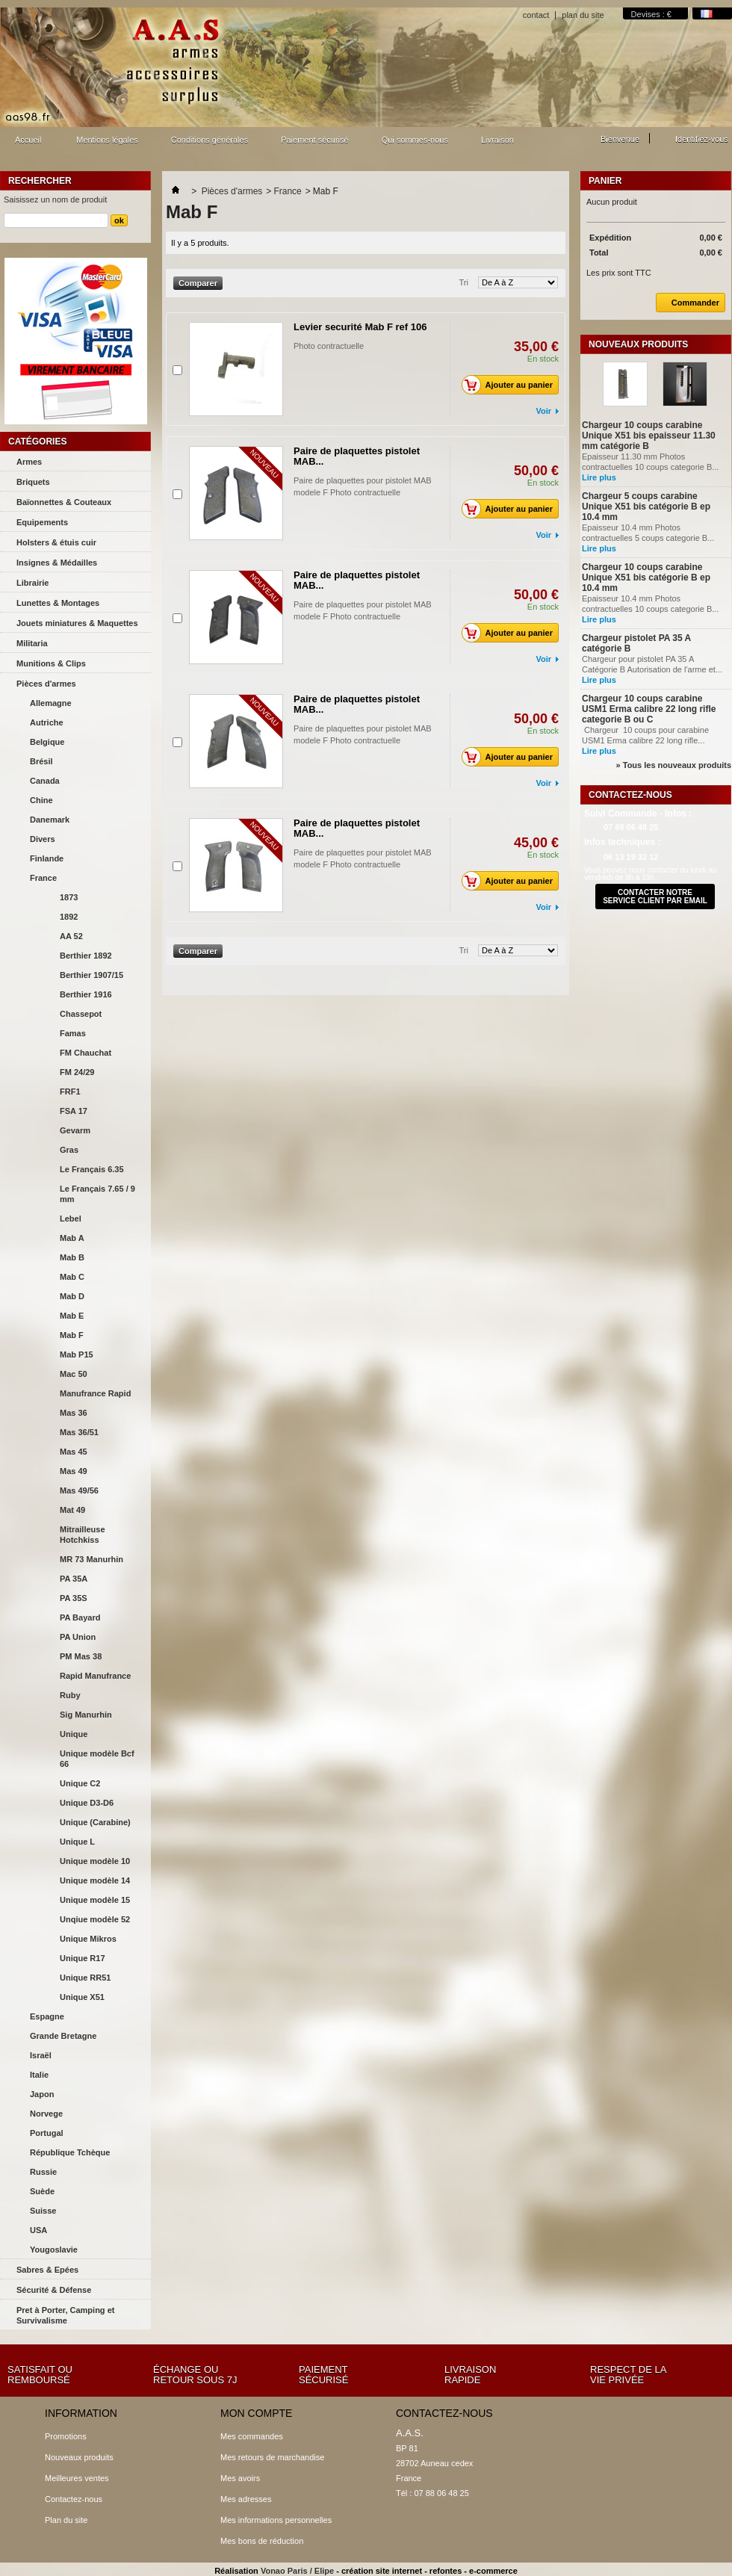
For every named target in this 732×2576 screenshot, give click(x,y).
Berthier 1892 (86, 955)
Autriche (46, 722)
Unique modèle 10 (95, 1861)
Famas (73, 1033)
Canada (45, 780)
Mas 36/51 (79, 1432)
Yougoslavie (54, 2249)
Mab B (72, 1257)
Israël (41, 2055)
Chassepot (81, 1013)
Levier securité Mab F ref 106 (360, 326)
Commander (687, 302)
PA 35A (73, 1578)
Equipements (42, 522)
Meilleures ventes (77, 2478)
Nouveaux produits (638, 344)
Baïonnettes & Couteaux (63, 502)
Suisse (43, 2210)
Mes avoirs (240, 2478)
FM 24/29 (77, 1072)
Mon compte (256, 2413)
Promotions (66, 2436)
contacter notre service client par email (655, 896)
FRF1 (70, 1091)
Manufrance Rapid (95, 1393)
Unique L (77, 1841)
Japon (42, 2094)
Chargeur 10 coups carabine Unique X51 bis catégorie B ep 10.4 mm (646, 577)
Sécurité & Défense (53, 2289)
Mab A (72, 1237)
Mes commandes (251, 2436)
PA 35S (73, 1598)
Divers (42, 839)
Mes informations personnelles (276, 2519)
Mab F (72, 1335)
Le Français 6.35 (92, 1169)
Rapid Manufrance (95, 1675)
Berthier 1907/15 (91, 974)
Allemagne (51, 703)
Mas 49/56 (79, 1490)
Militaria (32, 643)
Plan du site (66, 2519)
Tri (463, 282)
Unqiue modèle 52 (95, 1919)
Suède (42, 2191)
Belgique (47, 741)
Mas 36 (73, 1412)
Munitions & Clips (51, 663)
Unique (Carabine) (95, 1822)
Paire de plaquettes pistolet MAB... (357, 456)
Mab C (72, 1276)
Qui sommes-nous (415, 139)
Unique (73, 1734)
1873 (69, 897)
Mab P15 (76, 1354)
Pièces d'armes (46, 683)
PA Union (78, 1636)
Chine (41, 800)
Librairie (32, 582)
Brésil (41, 761)
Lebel (70, 1218)
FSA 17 (73, 1110)
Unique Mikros (88, 1938)
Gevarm (75, 1130)
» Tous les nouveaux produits (673, 765)
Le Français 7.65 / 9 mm (97, 1194)
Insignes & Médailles (56, 562)
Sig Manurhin (86, 1714)
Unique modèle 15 (95, 1899)
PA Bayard (80, 1617)
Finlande (46, 858)
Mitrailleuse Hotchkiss (82, 1534)
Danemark (49, 819)
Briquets (33, 481)
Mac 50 (73, 1373)
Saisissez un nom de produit (55, 199)
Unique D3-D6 (87, 1802)
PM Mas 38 (81, 1656)
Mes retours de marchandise (272, 2457)
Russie (43, 2171)
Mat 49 (72, 1509)
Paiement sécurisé (315, 139)
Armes (29, 461)
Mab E (72, 1315)
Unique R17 (82, 1958)
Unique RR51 (85, 1977)
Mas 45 (73, 1451)
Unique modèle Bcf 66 (97, 1758)
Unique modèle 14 (95, 1880)
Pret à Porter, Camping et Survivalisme (65, 2315)
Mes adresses (245, 2499)
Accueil (26, 143)
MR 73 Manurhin (91, 1559)
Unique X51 (82, 1997)
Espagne (47, 2016)
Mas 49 (73, 1471)
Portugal (46, 2132)
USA (38, 2230)
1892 (69, 916)
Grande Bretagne (63, 2035)
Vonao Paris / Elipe (297, 2570)
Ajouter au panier (511, 384)
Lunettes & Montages (57, 602)
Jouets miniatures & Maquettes (77, 623)
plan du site (583, 14)
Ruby (70, 1695)
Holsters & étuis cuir (56, 542)
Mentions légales (107, 139)
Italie (39, 2074)
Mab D (72, 1296)
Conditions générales (209, 139)
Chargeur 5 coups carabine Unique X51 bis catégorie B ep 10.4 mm (646, 506)
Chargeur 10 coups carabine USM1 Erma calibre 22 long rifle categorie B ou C (649, 709)
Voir (543, 410)
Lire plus (599, 477)
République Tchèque (70, 2152)
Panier (605, 181)
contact (536, 14)
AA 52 (71, 936)
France (43, 877)
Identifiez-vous (701, 138)
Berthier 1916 (86, 994)
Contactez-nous (73, 2499)
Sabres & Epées (47, 2269)
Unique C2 (80, 1783)
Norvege (46, 2113)
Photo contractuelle (340, 345)
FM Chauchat (85, 1052)
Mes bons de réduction (261, 2540)
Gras (69, 1149)
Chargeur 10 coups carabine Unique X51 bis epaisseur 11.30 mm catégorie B (649, 435)
